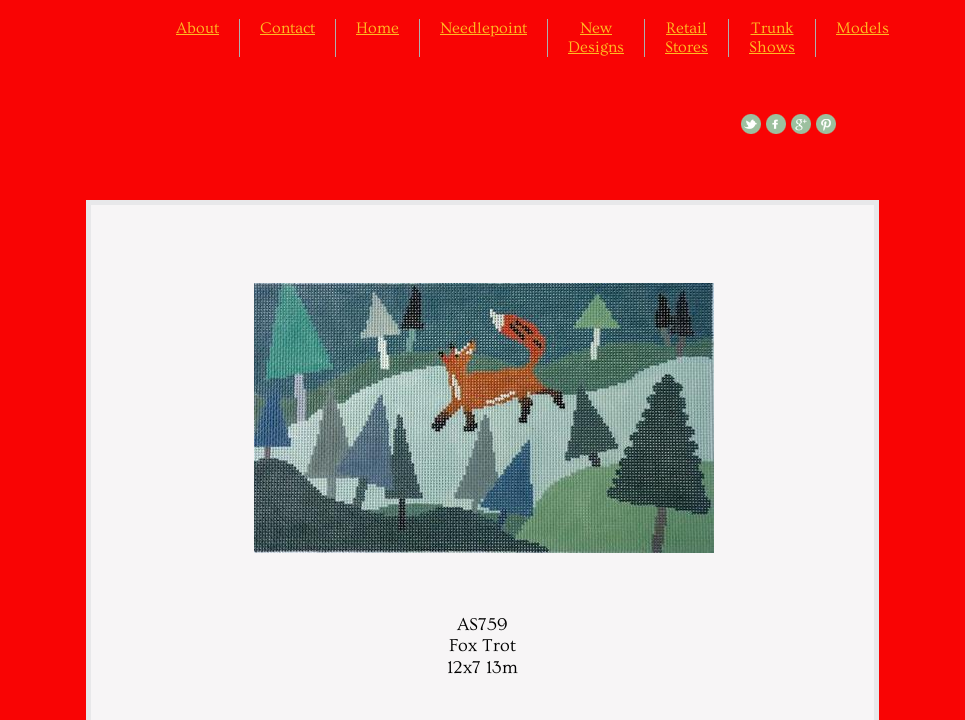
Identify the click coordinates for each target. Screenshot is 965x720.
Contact (287, 28)
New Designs (596, 37)
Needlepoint (483, 28)
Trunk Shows (772, 37)
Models (862, 28)
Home (377, 28)
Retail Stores (686, 37)
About (197, 28)
